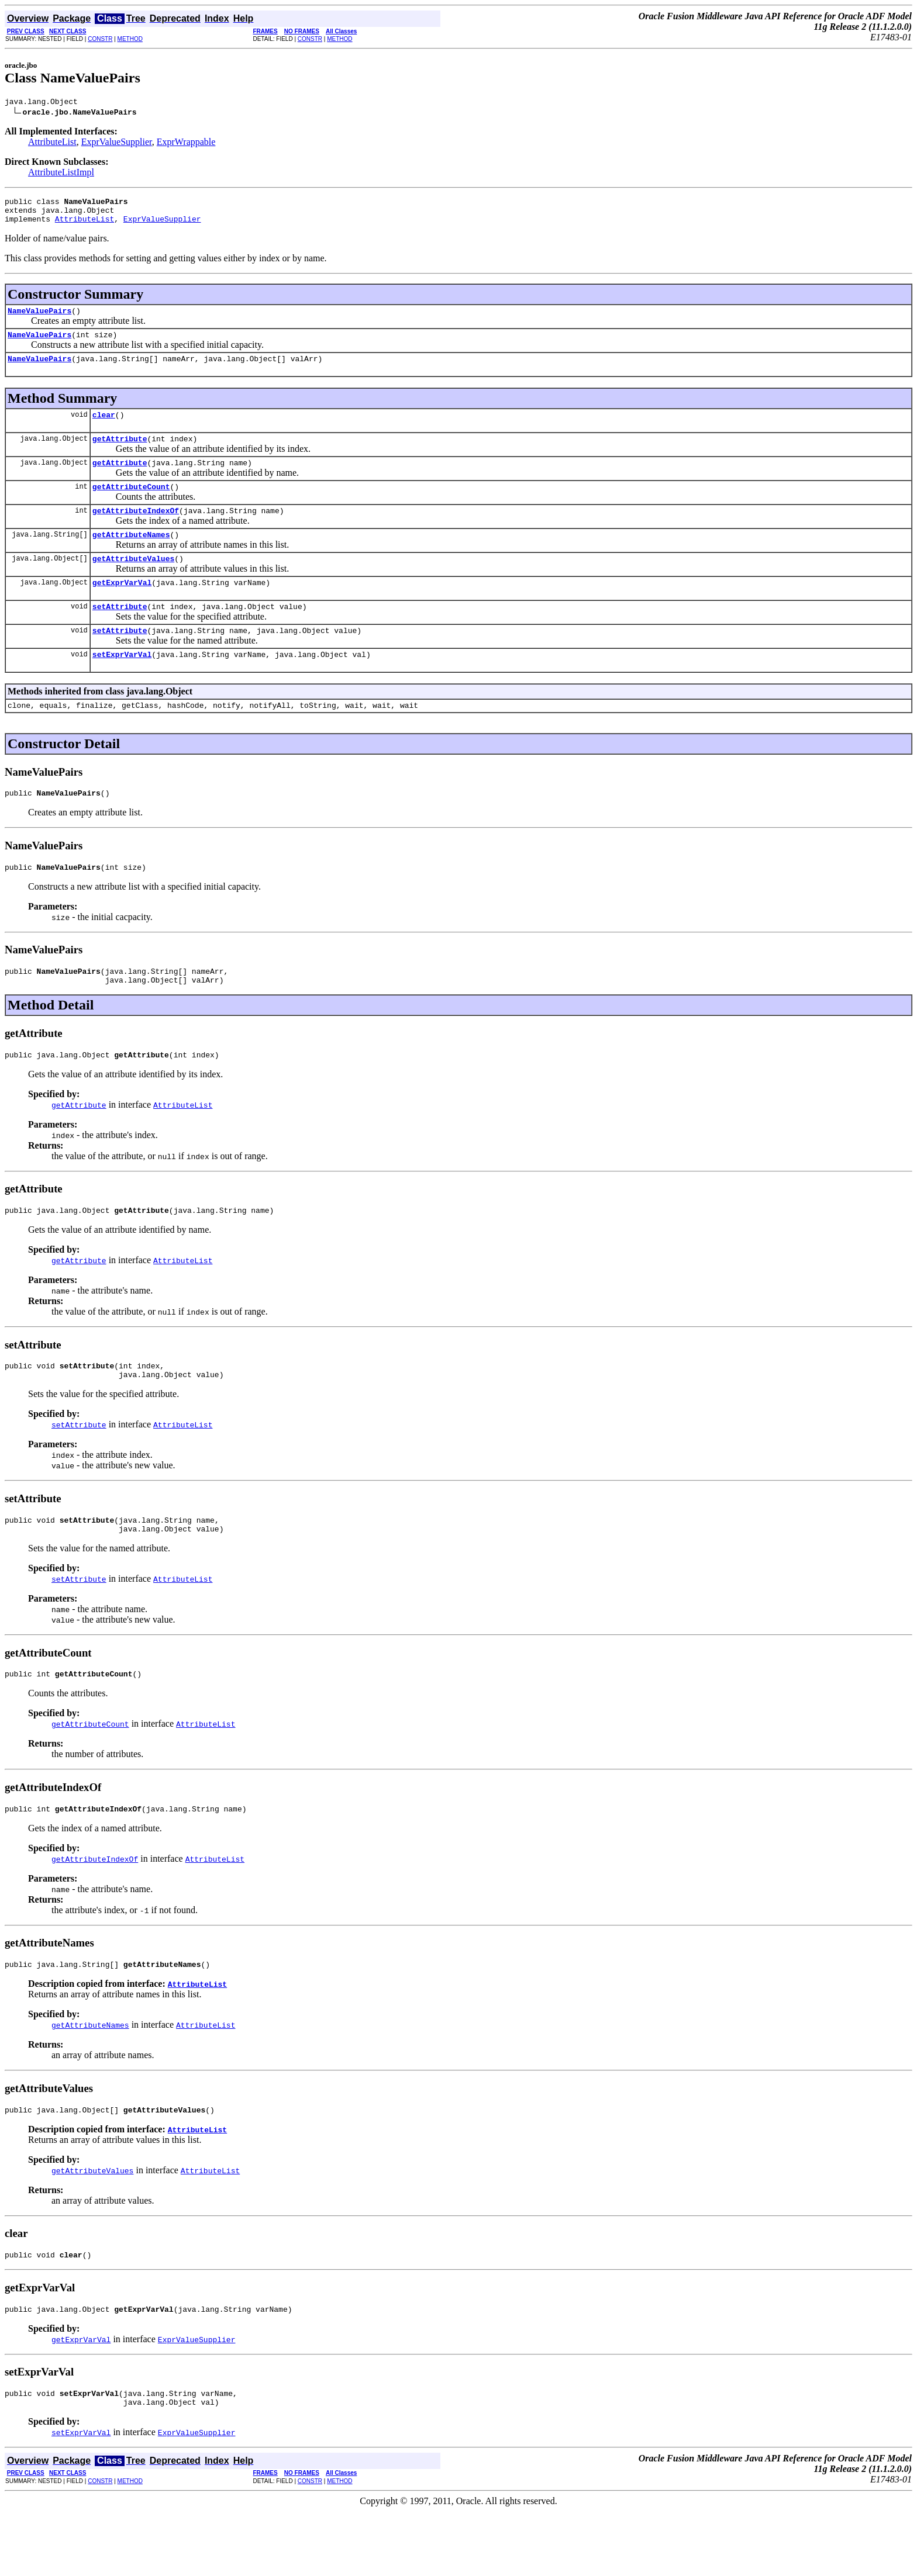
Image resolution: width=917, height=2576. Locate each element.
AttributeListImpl (61, 174)
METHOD (130, 39)
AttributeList (52, 143)
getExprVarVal (121, 608)
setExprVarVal (121, 685)
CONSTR (100, 39)
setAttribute (119, 634)
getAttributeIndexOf (135, 531)
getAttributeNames (131, 557)
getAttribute (119, 454)
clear (103, 428)
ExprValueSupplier (116, 143)
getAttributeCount (131, 505)
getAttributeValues (133, 583)
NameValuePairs (39, 319)
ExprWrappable (186, 143)
